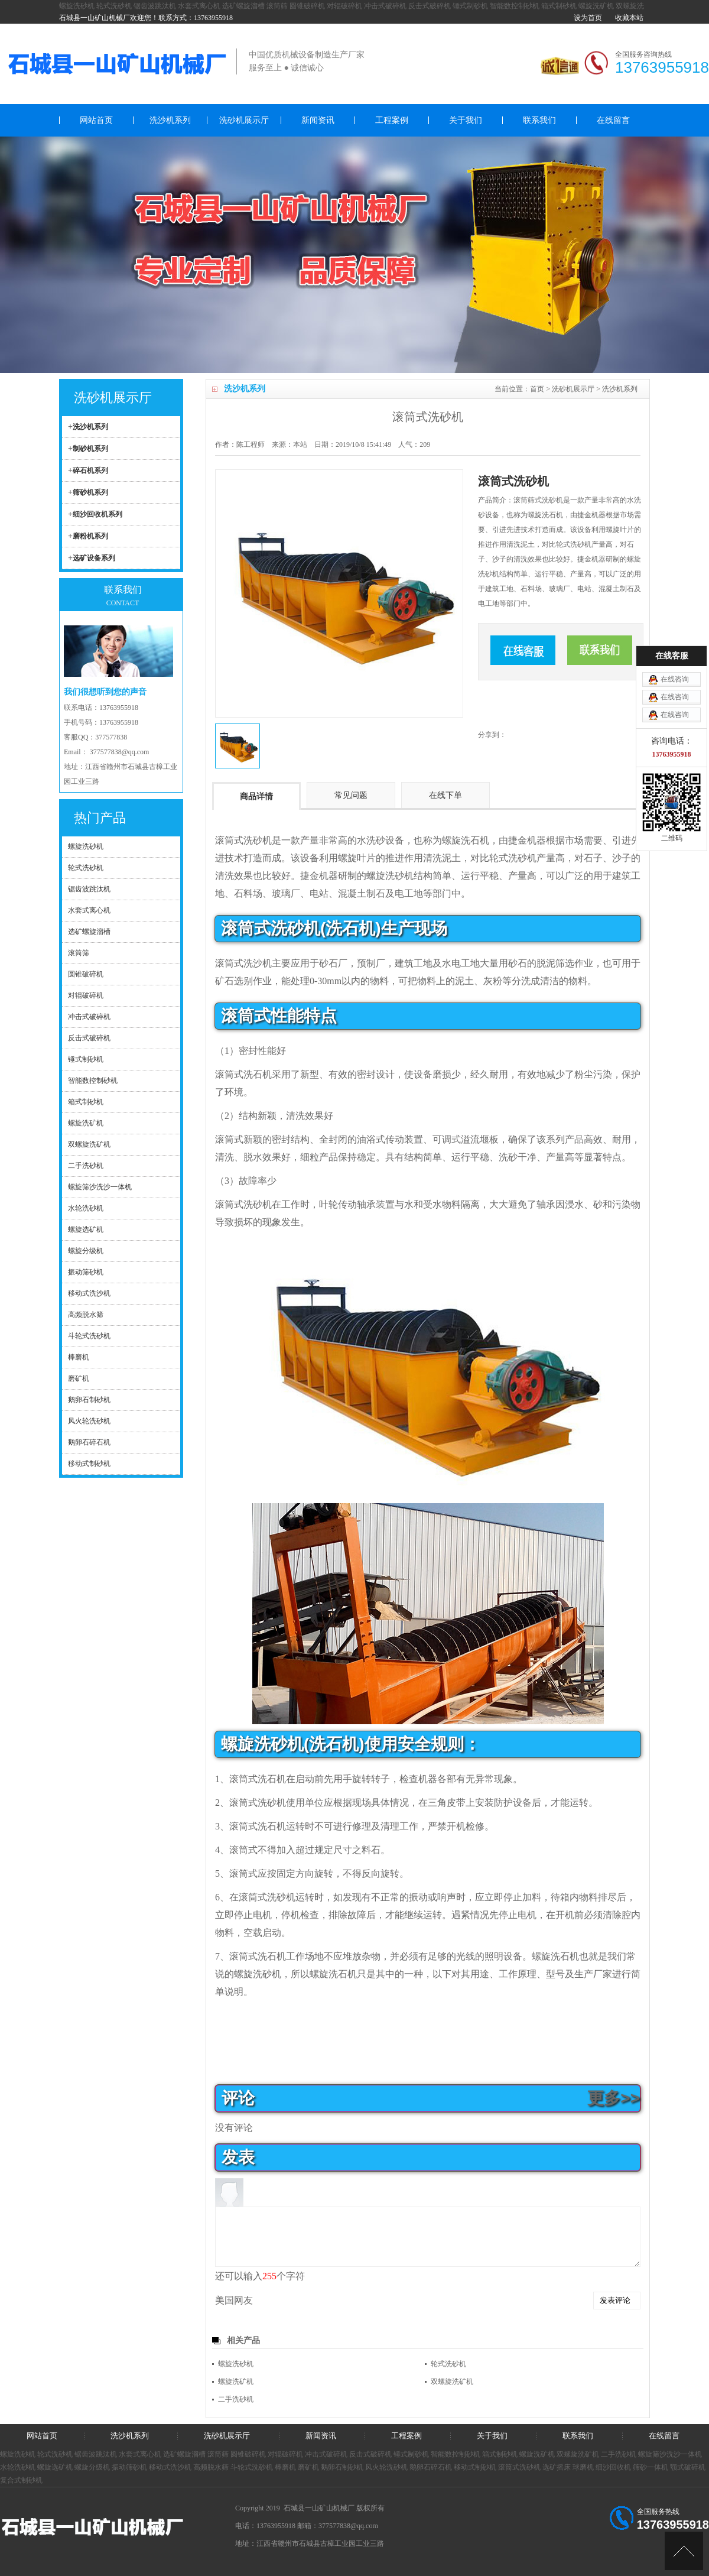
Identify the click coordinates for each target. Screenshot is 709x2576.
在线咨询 (675, 1219)
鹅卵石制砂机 (342, 2467)
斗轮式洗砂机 (251, 2467)
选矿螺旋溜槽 (243, 6)
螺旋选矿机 (55, 2467)
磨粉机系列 (90, 536)
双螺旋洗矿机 (452, 2381)
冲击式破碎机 (385, 6)
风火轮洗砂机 (386, 2467)
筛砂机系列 (90, 492)
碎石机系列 (90, 470)
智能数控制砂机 (514, 6)
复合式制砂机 (21, 2480)
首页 (537, 389)
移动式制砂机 (475, 2467)
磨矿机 (308, 2467)
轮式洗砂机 (114, 6)
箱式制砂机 (559, 6)
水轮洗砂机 (17, 2467)
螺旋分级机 (92, 2467)
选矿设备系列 (94, 558)
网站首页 (96, 120)
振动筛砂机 (129, 2467)
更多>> (613, 2098)
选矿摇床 (556, 2467)
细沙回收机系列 (97, 514)
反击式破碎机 (429, 6)
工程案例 (391, 120)
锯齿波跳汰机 (155, 6)
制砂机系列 (90, 449)
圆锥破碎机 (307, 6)
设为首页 (588, 18)
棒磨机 (285, 2467)
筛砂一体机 (650, 2467)
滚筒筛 (277, 6)
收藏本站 (629, 18)
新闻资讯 (317, 120)
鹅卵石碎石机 (430, 2467)
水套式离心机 (199, 6)
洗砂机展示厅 (244, 120)
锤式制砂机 (470, 6)
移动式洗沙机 (170, 2467)
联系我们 (539, 120)
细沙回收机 (613, 2467)
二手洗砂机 (235, 2399)
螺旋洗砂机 (77, 6)
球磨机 (583, 2467)
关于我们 (465, 120)
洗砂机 (257, 840)
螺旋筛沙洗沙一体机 (670, 2454)
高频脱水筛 (211, 2467)
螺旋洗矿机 (596, 6)
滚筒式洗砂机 (519, 2467)
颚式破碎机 (687, 2467)
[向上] (684, 2551)
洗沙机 (257, 963)
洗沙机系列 (170, 120)
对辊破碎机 (344, 6)
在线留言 (613, 120)
